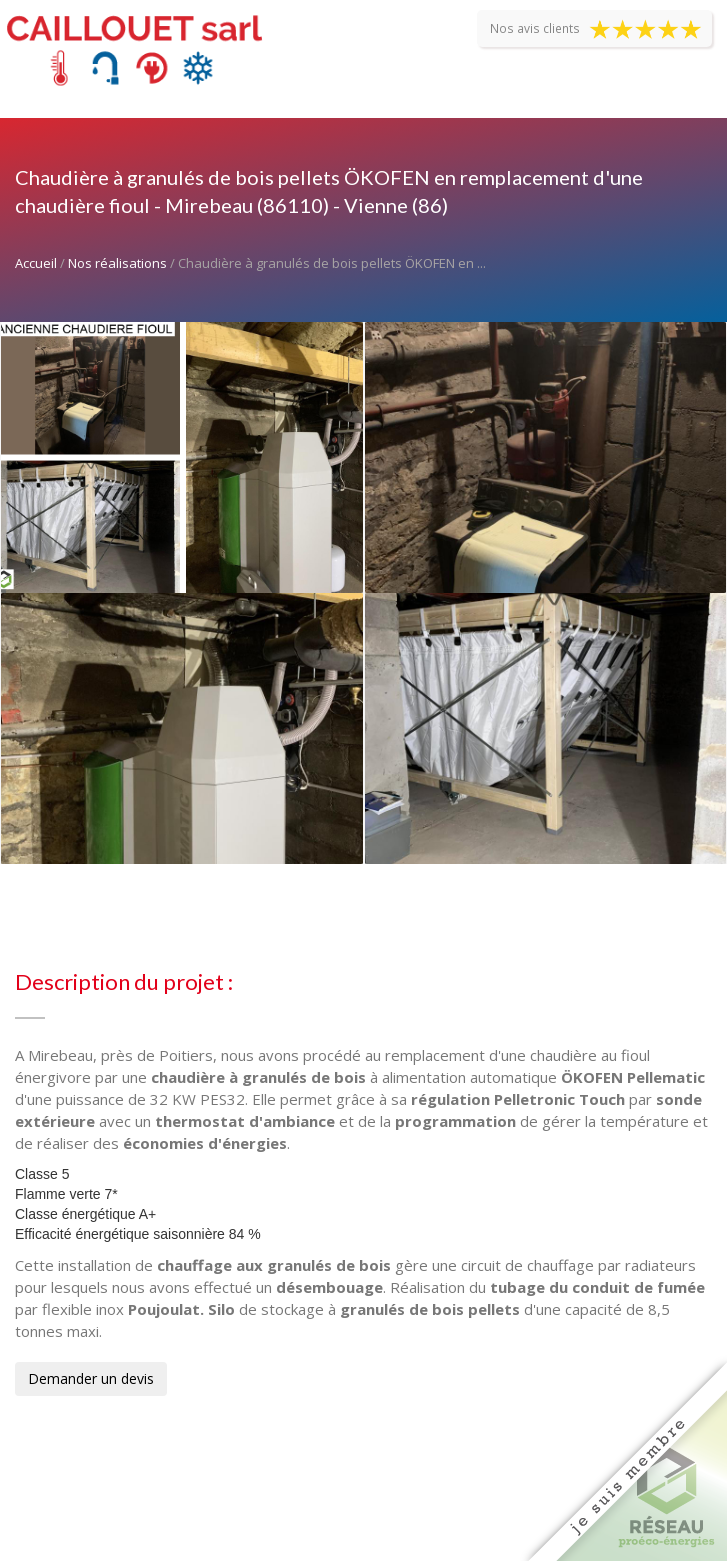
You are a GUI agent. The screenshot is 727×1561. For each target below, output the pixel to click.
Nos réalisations (117, 263)
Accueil (36, 263)
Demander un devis (91, 1378)
